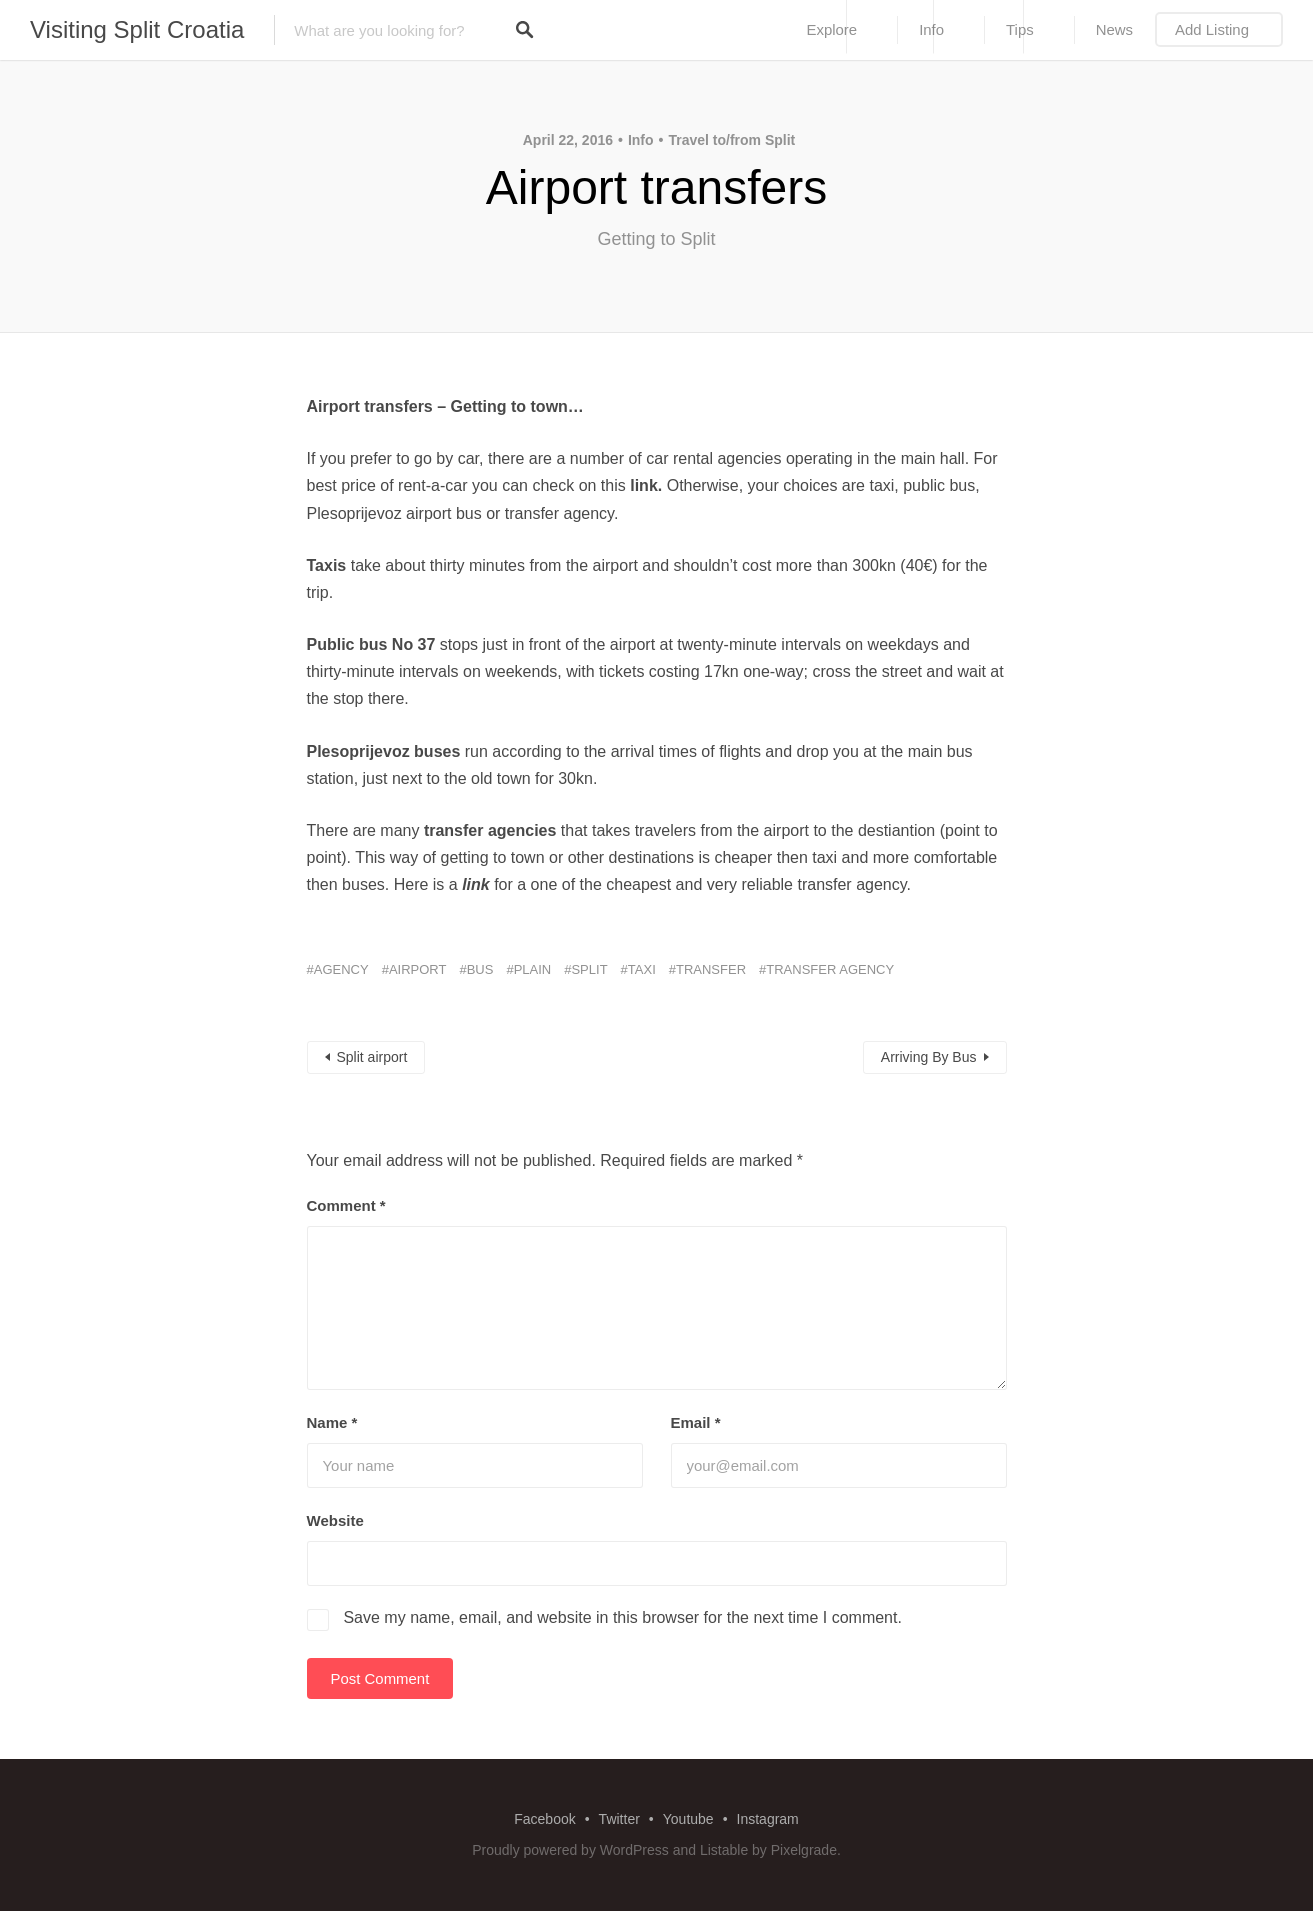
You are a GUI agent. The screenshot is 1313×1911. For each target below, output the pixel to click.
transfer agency (830, 969)
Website (335, 1520)
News (1114, 29)
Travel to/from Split (731, 140)
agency (341, 969)
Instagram (768, 1819)
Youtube (688, 1819)
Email (696, 1422)
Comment (346, 1205)
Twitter (619, 1819)
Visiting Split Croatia (137, 29)
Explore (831, 29)
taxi (642, 969)
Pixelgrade (804, 1850)
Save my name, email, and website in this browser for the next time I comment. (622, 1617)
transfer (711, 969)
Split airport (372, 1057)
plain (533, 969)
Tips (1020, 29)
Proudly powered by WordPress (570, 1850)
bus (480, 969)
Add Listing (1212, 29)
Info (931, 29)
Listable (724, 1850)
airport (418, 969)
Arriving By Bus (929, 1057)
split (589, 969)
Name (332, 1422)
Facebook (544, 1819)
